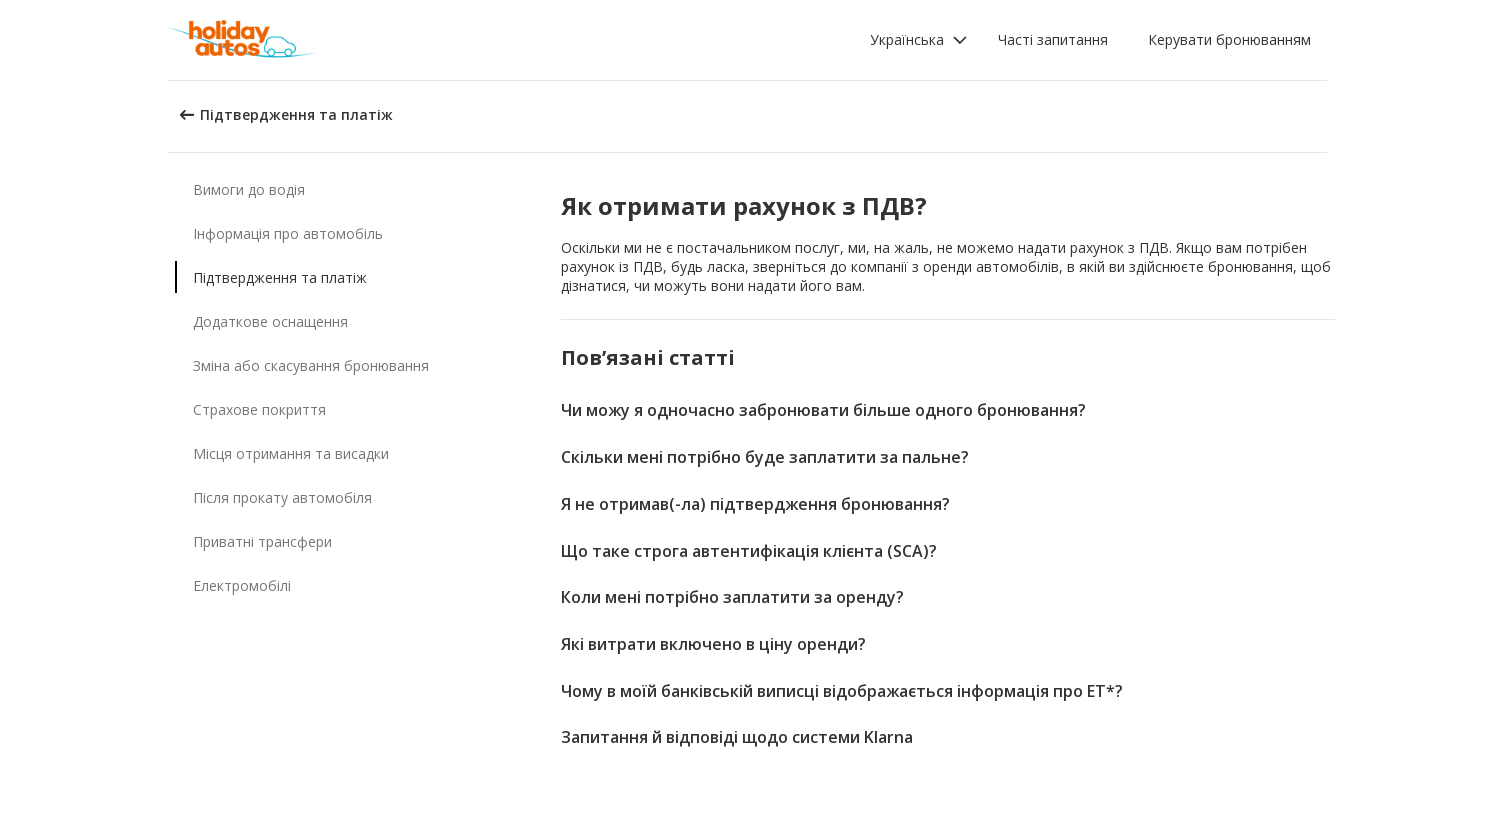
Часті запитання (1053, 39)
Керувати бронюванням (1229, 39)
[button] (919, 40)
